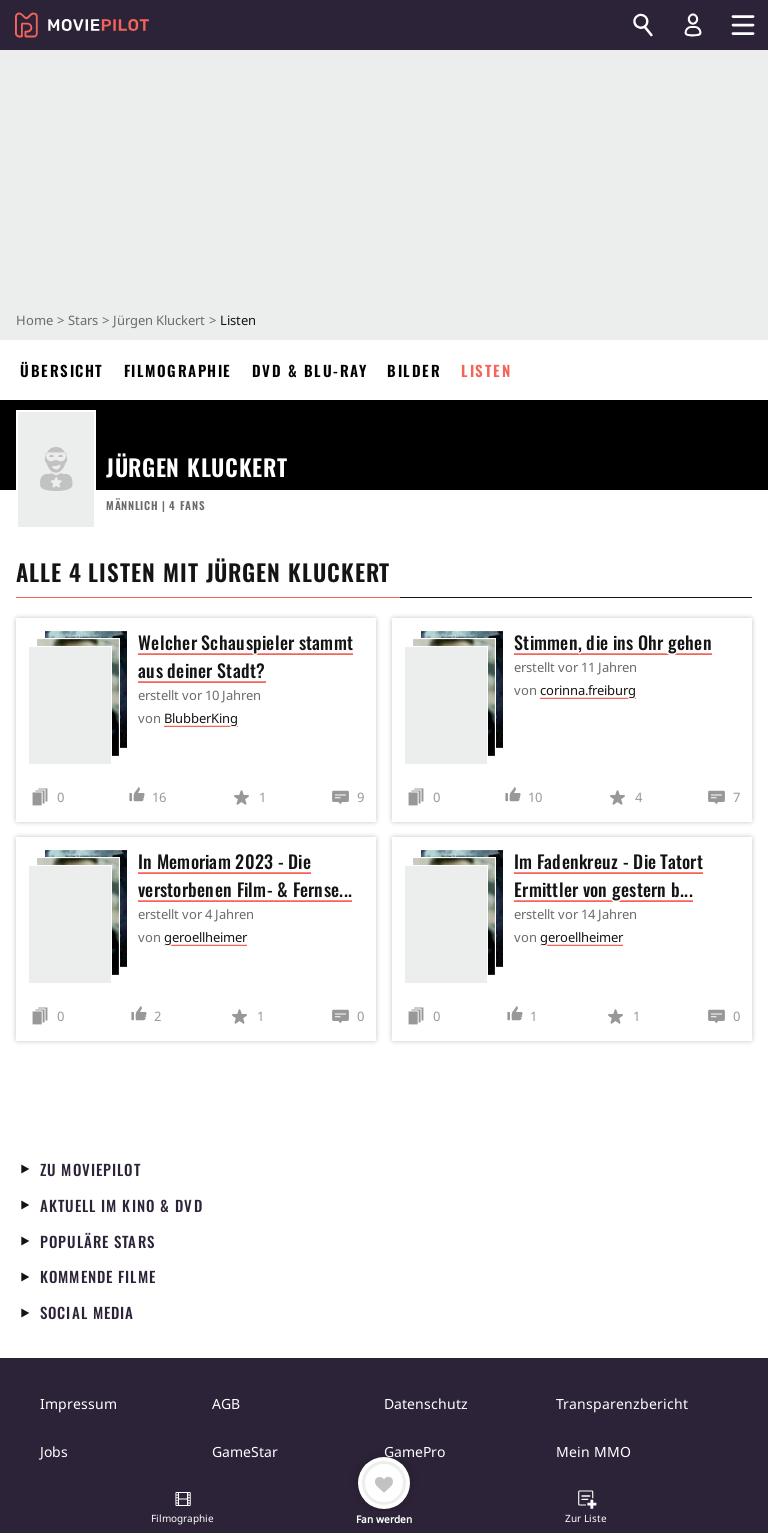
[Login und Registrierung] (693, 25)
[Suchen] (643, 25)
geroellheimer (205, 937)
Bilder (414, 370)
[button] (183, 1509)
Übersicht (62, 370)
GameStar (245, 1451)
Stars (83, 320)
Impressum (78, 1403)
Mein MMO (593, 1451)
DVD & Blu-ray (310, 370)
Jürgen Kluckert (159, 320)
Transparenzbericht (622, 1403)
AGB (226, 1403)
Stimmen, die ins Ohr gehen (613, 642)
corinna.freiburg (588, 690)
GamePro (414, 1451)
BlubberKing (201, 718)
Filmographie (178, 370)
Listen (486, 370)
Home (34, 320)
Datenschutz (426, 1403)
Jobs (54, 1451)
